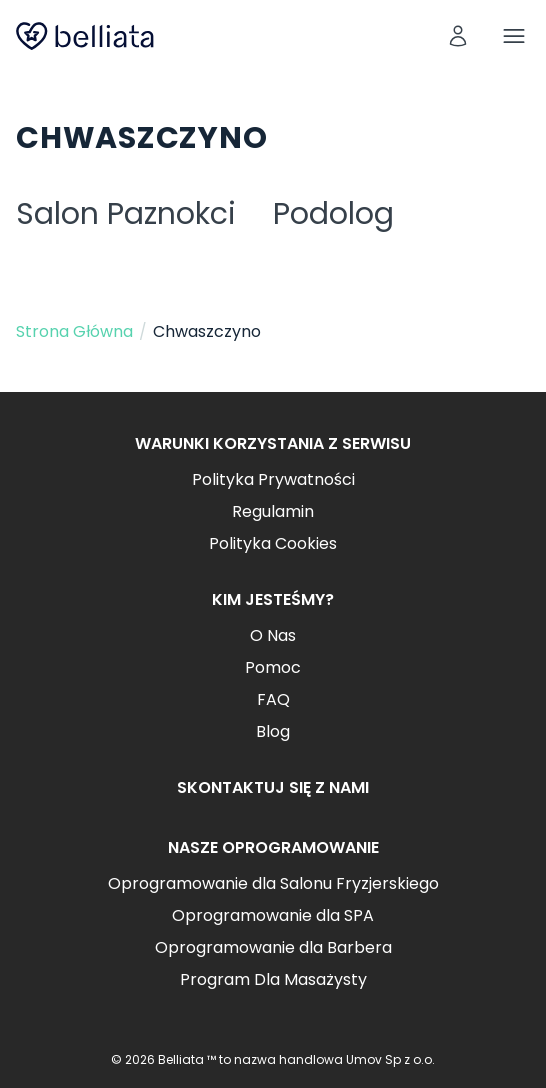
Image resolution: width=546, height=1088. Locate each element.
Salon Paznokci (126, 214)
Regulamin (273, 511)
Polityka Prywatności (273, 479)
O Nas (273, 635)
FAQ (273, 699)
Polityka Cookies (273, 543)
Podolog (333, 214)
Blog (273, 731)
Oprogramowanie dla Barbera (273, 947)
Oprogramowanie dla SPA (273, 915)
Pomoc (273, 667)
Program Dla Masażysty (273, 979)
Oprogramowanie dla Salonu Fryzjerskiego (273, 883)
